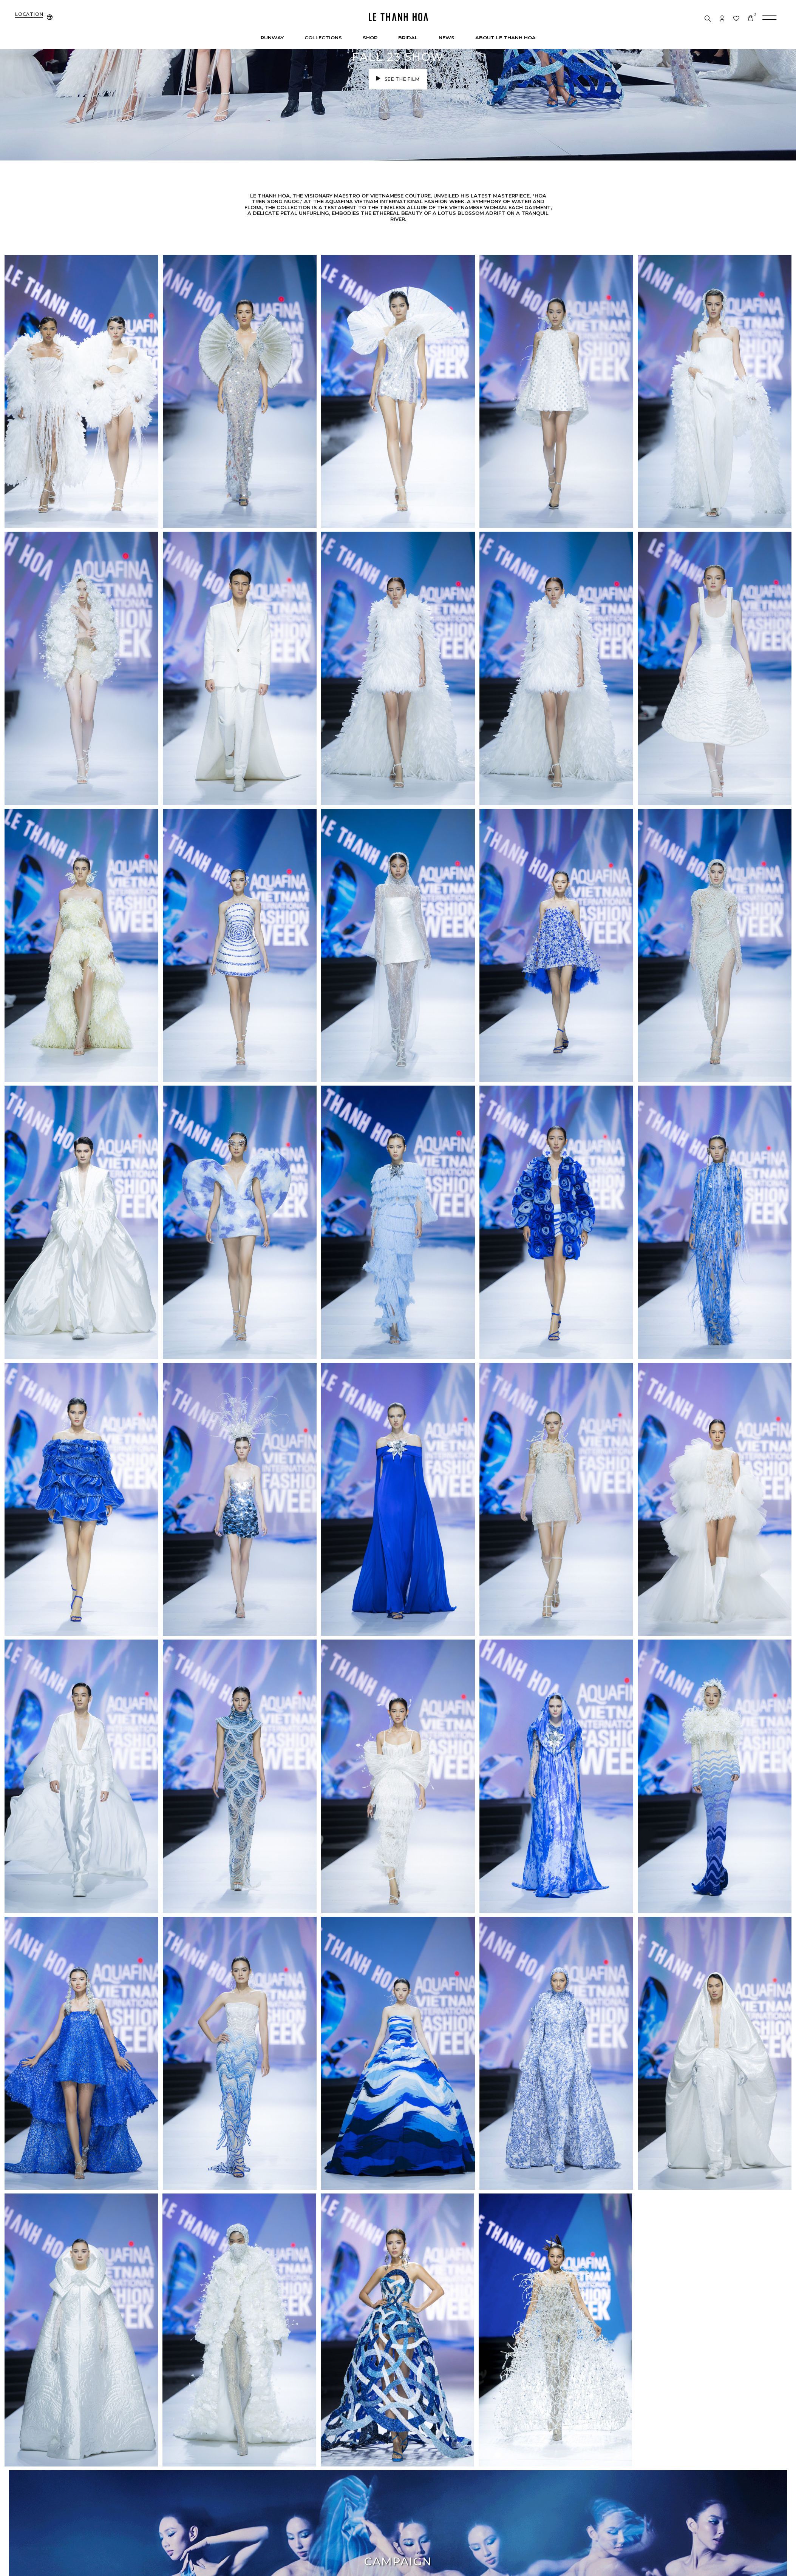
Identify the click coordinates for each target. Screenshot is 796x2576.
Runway (272, 37)
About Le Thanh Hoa (505, 37)
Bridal (408, 37)
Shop (370, 37)
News (446, 37)
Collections (323, 37)
